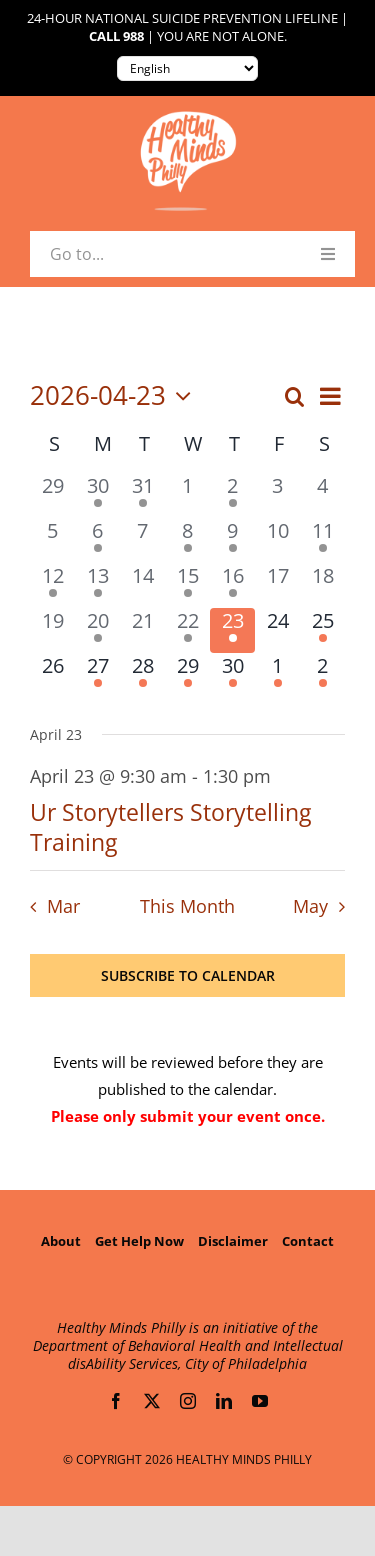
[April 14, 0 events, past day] (142, 585)
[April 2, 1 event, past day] (232, 495)
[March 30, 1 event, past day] (97, 495)
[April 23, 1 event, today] (232, 630)
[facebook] (116, 1401)
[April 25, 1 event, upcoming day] (322, 630)
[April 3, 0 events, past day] (277, 495)
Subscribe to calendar (188, 975)
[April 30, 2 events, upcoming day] (232, 675)
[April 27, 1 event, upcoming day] (97, 675)
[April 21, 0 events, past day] (142, 630)
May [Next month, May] (310, 906)
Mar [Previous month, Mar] (63, 906)
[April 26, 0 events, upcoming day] (52, 675)
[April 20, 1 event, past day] (97, 630)
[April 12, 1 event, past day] (52, 585)
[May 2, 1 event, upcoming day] (322, 675)
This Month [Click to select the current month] (187, 906)
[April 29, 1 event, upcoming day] (187, 675)
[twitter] (152, 1401)
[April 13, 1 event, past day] (97, 585)
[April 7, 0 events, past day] (142, 540)
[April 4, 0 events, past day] (322, 495)
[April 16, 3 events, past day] (232, 585)
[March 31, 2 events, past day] (142, 495)
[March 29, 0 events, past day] (52, 495)
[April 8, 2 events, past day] (187, 540)
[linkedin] (224, 1401)
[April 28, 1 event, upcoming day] (142, 675)
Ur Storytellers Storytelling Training (170, 827)
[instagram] (188, 1401)
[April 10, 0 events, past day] (277, 540)
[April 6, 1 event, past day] (97, 540)
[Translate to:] (187, 68)
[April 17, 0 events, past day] (277, 585)
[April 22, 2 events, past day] (187, 630)
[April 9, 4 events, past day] (232, 540)
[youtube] (260, 1401)
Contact (308, 1241)
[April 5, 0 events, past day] (52, 540)
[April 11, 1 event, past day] (322, 540)
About (61, 1241)
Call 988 (116, 36)
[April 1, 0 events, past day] (187, 495)
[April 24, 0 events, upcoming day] (277, 630)
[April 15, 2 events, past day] (187, 585)
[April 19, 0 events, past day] (52, 630)
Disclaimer (233, 1241)
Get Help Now (139, 1241)
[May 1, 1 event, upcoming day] (277, 675)
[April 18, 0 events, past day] (322, 585)
